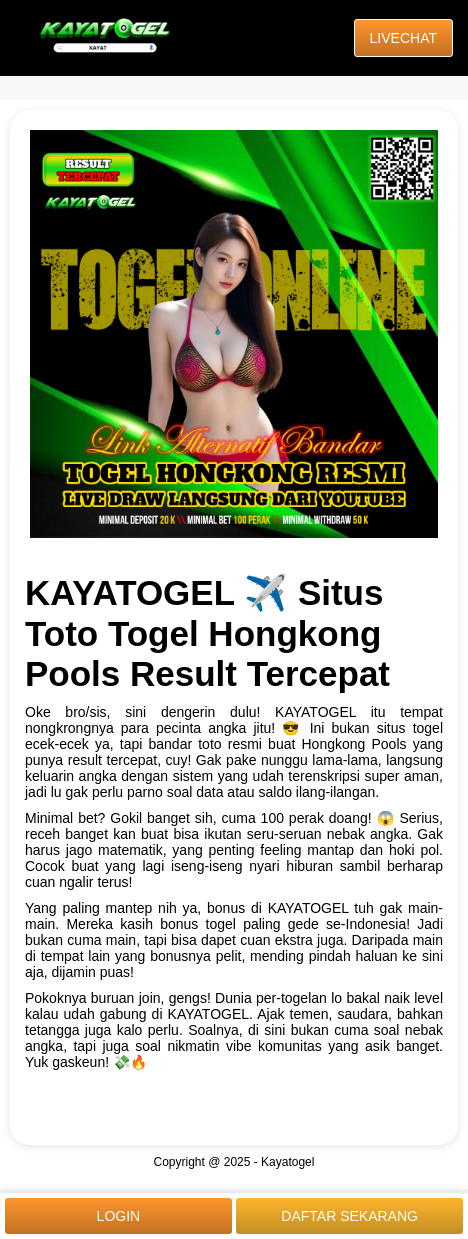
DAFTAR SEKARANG (349, 1216)
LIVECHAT (403, 38)
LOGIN (119, 1216)
